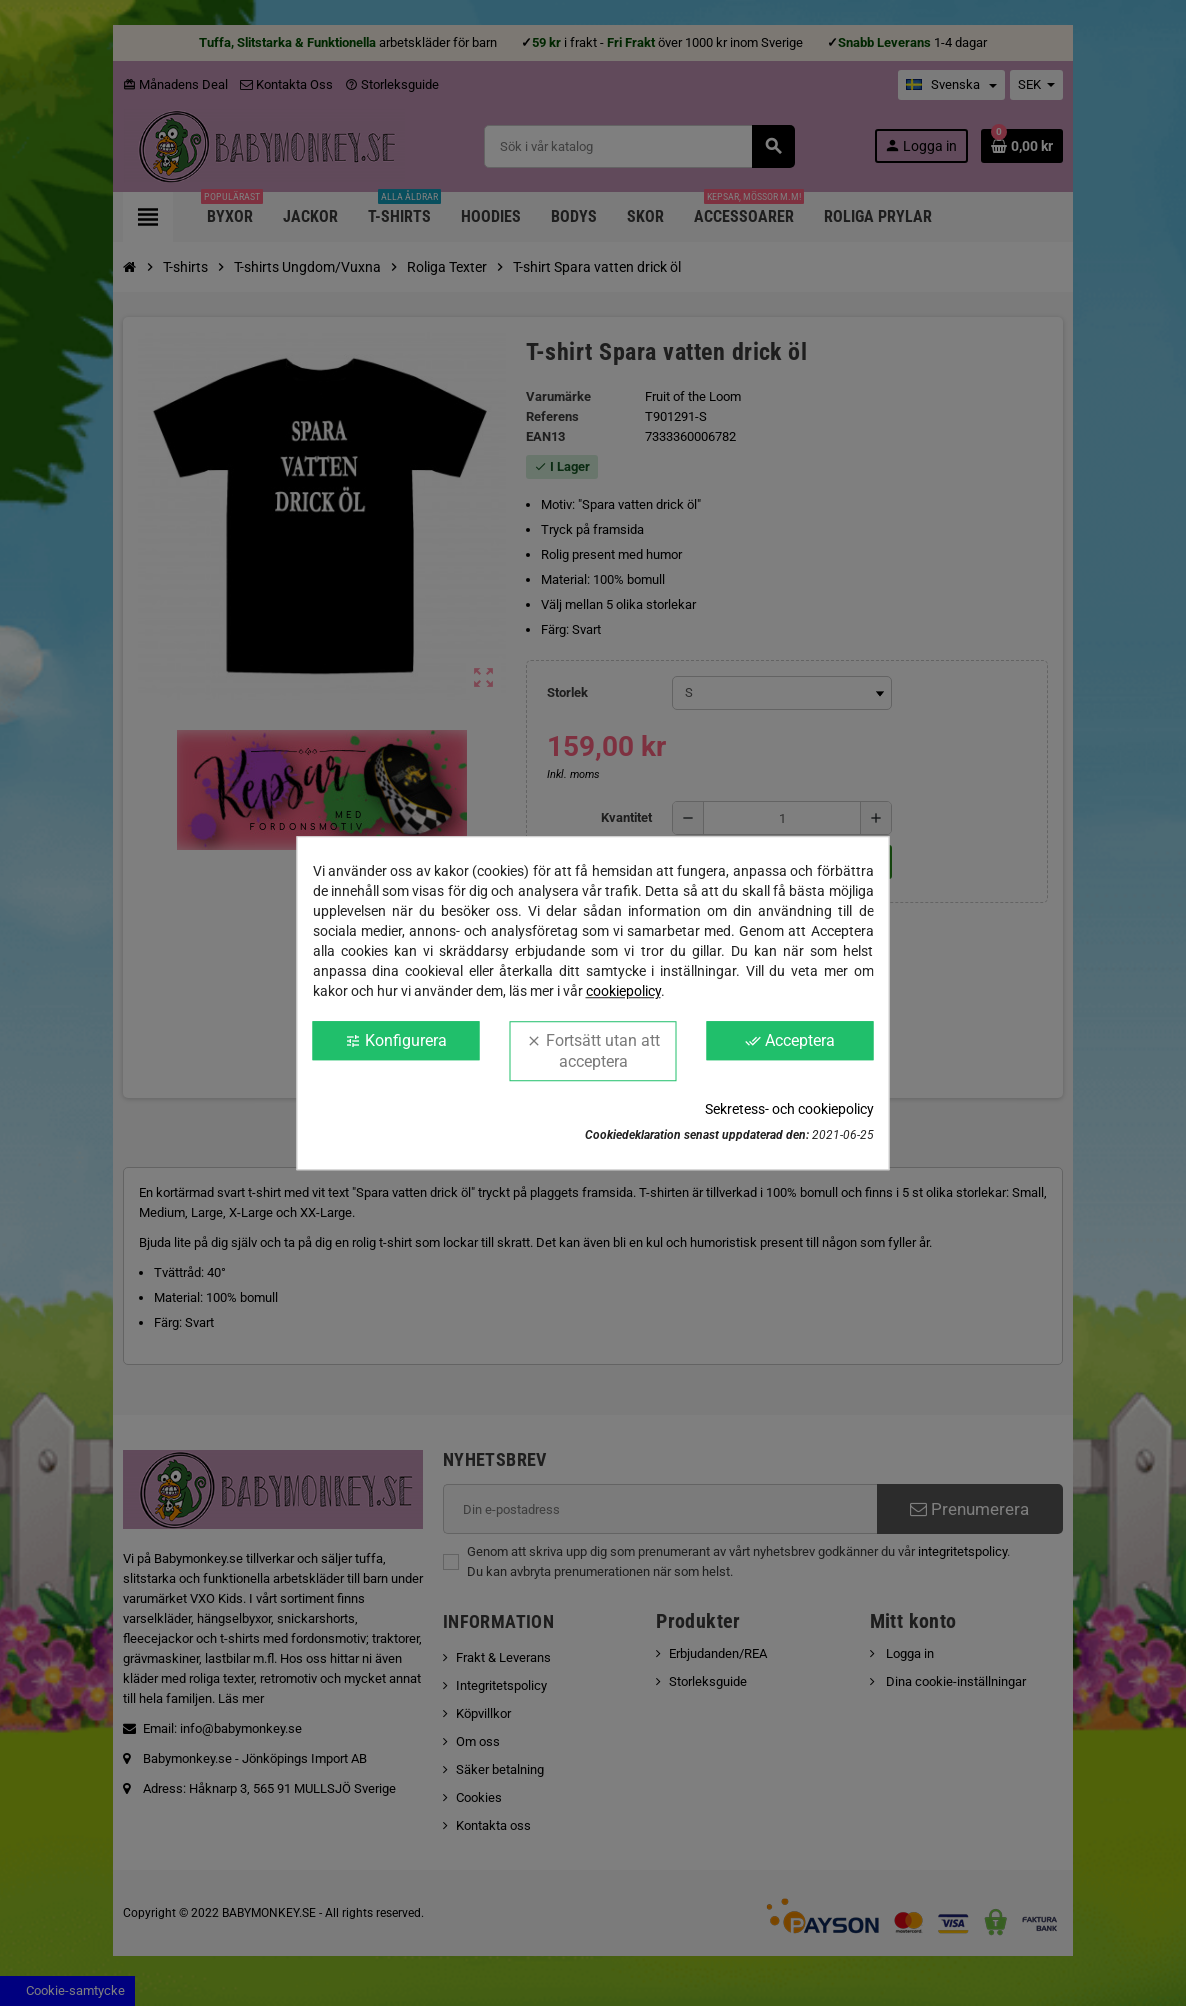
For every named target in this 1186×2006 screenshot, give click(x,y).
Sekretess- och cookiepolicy (789, 1109)
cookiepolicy (623, 991)
